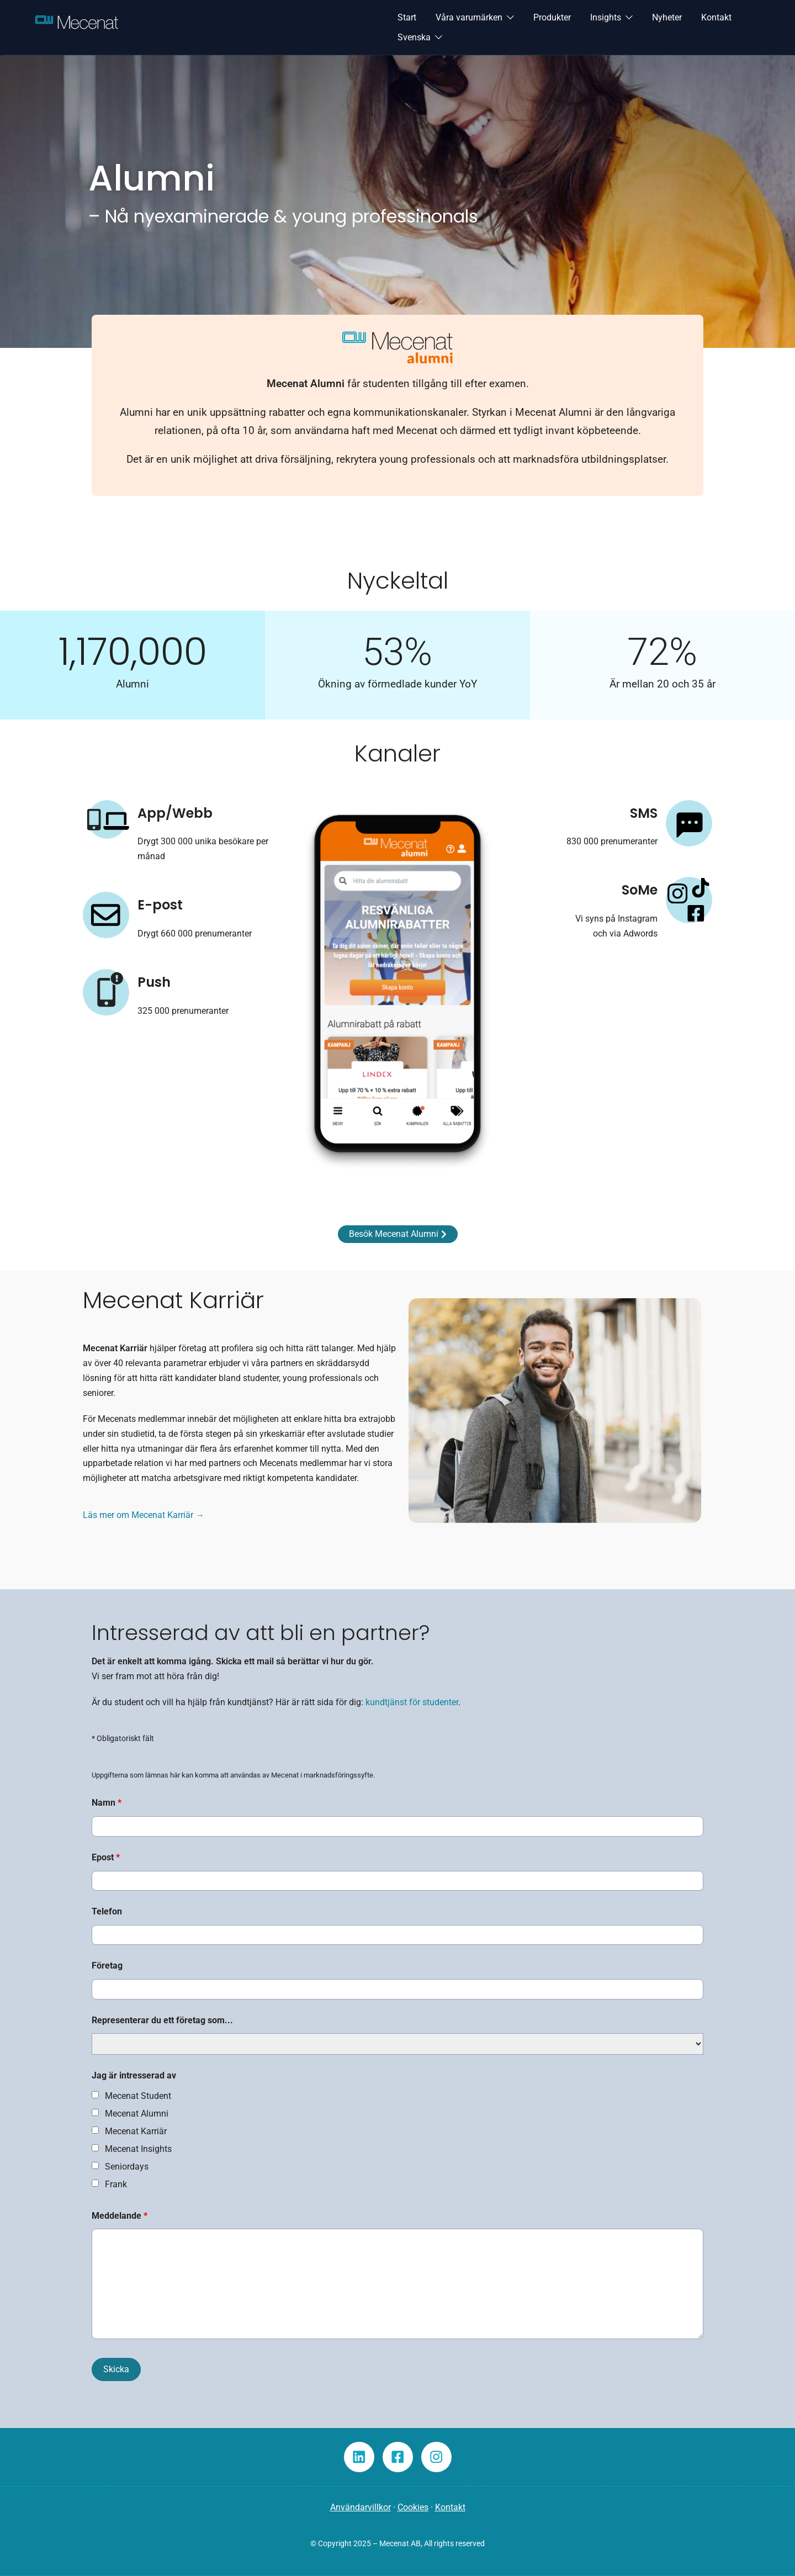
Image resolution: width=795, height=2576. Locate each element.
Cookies (413, 2507)
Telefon (107, 1911)
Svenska (414, 37)
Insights (605, 17)
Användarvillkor (360, 2507)
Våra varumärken (469, 17)
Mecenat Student (138, 2096)
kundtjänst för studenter (411, 1702)
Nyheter (667, 17)
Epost (106, 1857)
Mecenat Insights (138, 2149)
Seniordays (127, 2166)
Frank (116, 2184)
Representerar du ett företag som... (162, 2020)
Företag (107, 1965)
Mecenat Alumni (136, 2113)
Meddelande (119, 2215)
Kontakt (716, 17)
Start (407, 17)
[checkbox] (95, 2094)
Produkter (552, 17)
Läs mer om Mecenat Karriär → (143, 1515)
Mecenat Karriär (136, 2131)
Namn (106, 1802)
